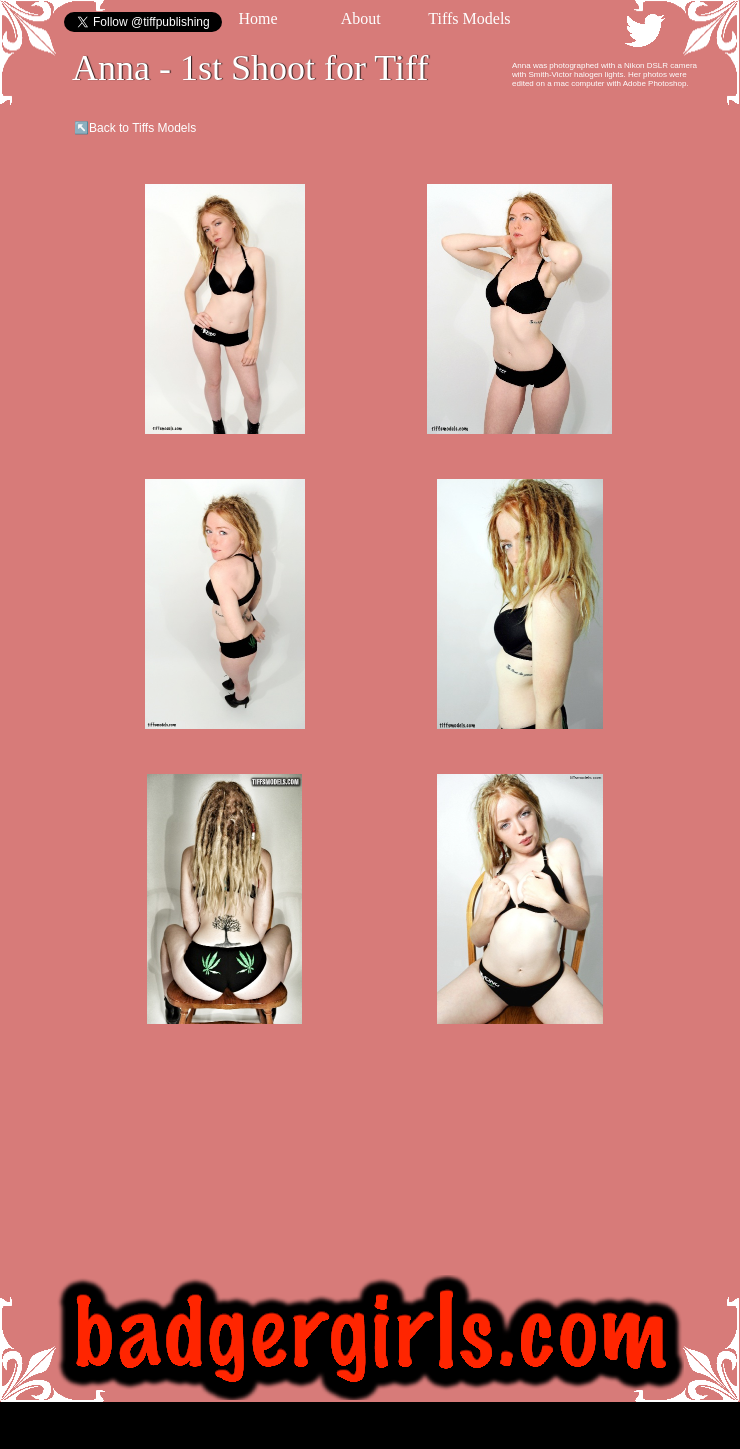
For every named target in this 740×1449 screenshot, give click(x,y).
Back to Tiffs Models (142, 128)
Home (257, 18)
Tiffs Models (469, 18)
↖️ (81, 128)
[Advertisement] (402, 245)
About (361, 18)
